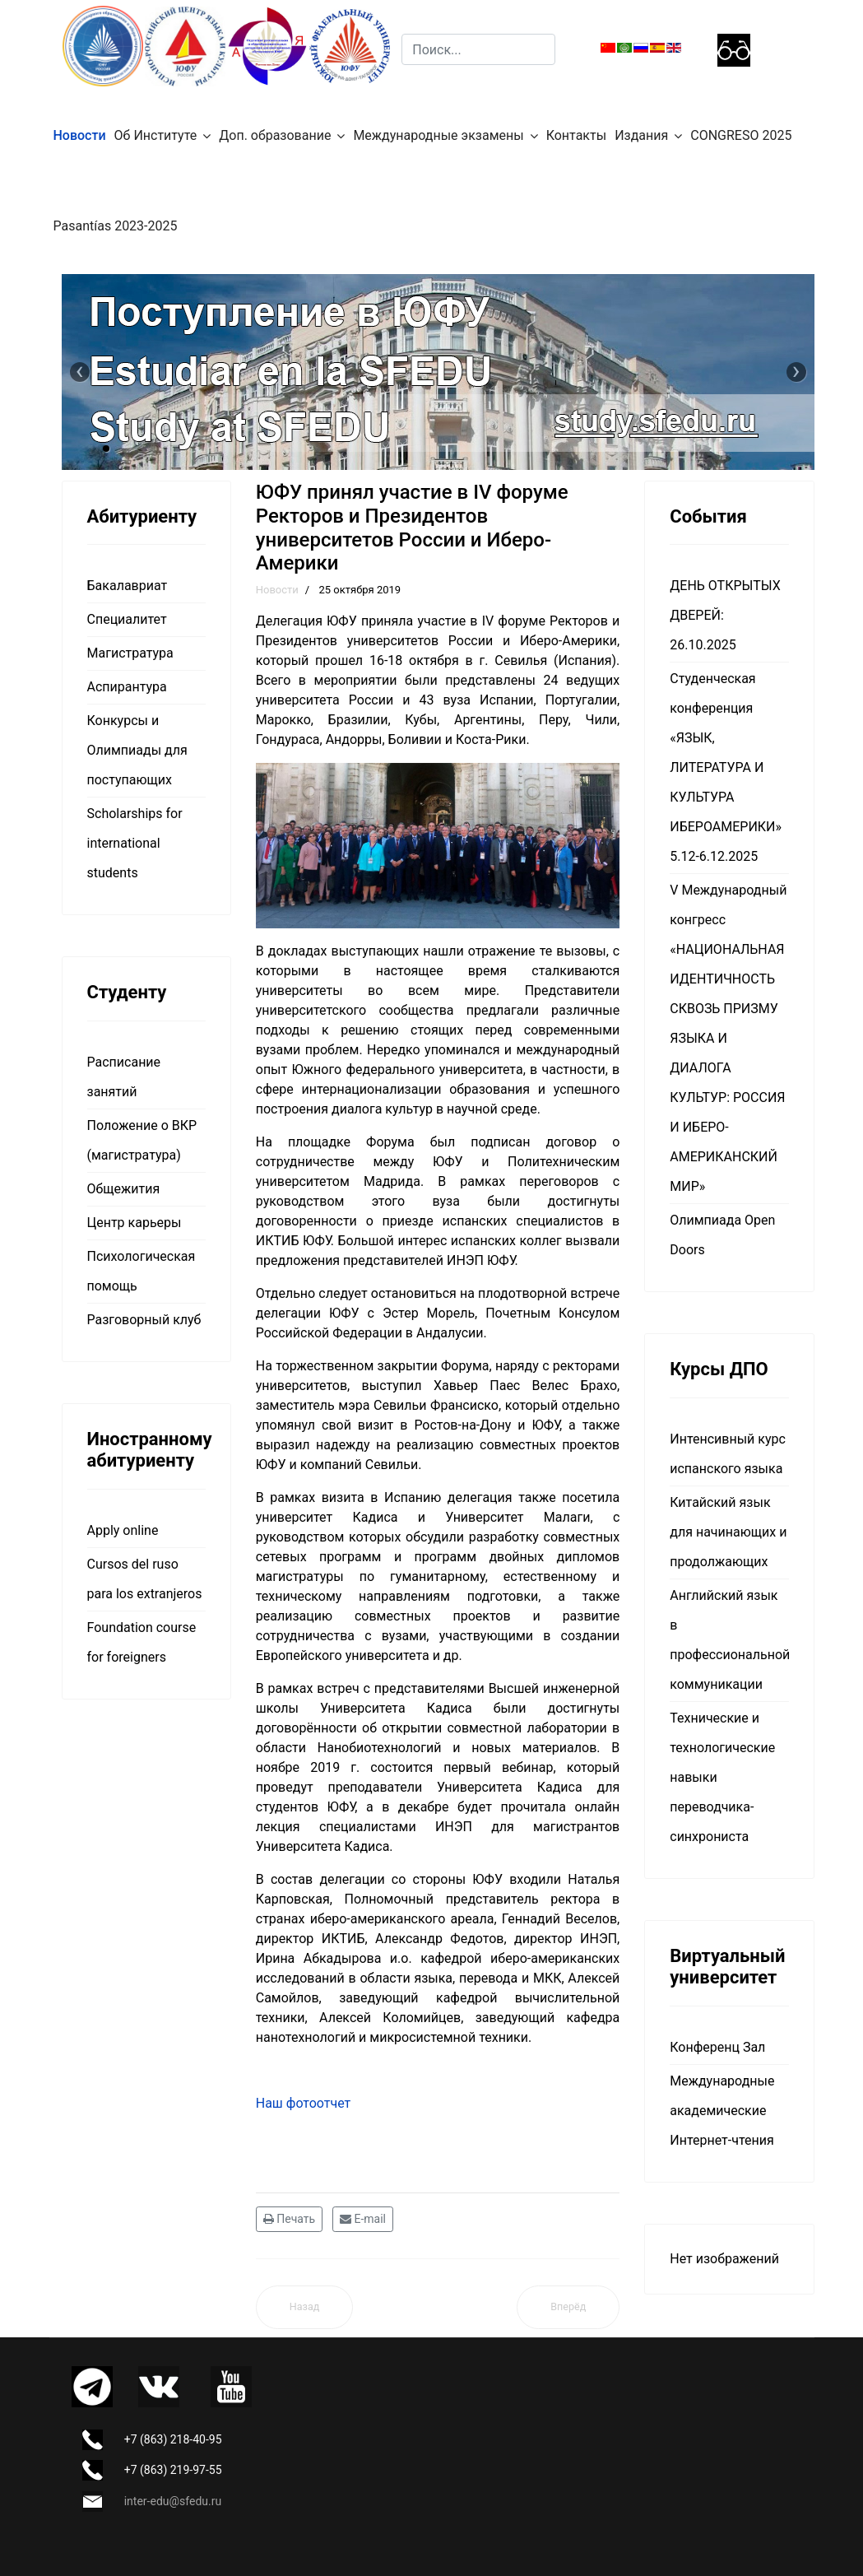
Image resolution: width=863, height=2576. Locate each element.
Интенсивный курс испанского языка (728, 1453)
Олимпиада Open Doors (722, 1235)
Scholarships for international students (135, 843)
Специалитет (127, 619)
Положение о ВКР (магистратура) (142, 1140)
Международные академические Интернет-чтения (722, 2110)
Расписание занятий (124, 1077)
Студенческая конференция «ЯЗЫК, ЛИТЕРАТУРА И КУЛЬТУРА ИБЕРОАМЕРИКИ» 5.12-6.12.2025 (726, 767)
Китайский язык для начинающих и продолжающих (728, 1532)
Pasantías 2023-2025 (115, 226)
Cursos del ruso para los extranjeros (144, 1579)
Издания (641, 135)
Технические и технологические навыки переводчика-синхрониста (722, 1777)
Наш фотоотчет (303, 2103)
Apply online (123, 1530)
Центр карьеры (134, 1222)
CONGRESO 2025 (740, 135)
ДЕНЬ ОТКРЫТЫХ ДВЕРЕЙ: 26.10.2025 (725, 615)
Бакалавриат (127, 585)
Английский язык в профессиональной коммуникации (729, 1640)
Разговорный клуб (144, 1320)
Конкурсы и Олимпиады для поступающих (137, 750)
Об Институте (155, 135)
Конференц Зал (717, 2047)
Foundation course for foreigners (142, 1642)
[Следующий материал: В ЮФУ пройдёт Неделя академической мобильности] (568, 2307)
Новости (79, 135)
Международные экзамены (438, 135)
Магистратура (130, 653)
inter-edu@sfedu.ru (172, 2501)
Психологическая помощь (141, 1271)
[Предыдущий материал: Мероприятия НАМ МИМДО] (305, 2307)
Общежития (123, 1189)
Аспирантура (127, 687)
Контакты (576, 135)
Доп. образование (275, 135)
